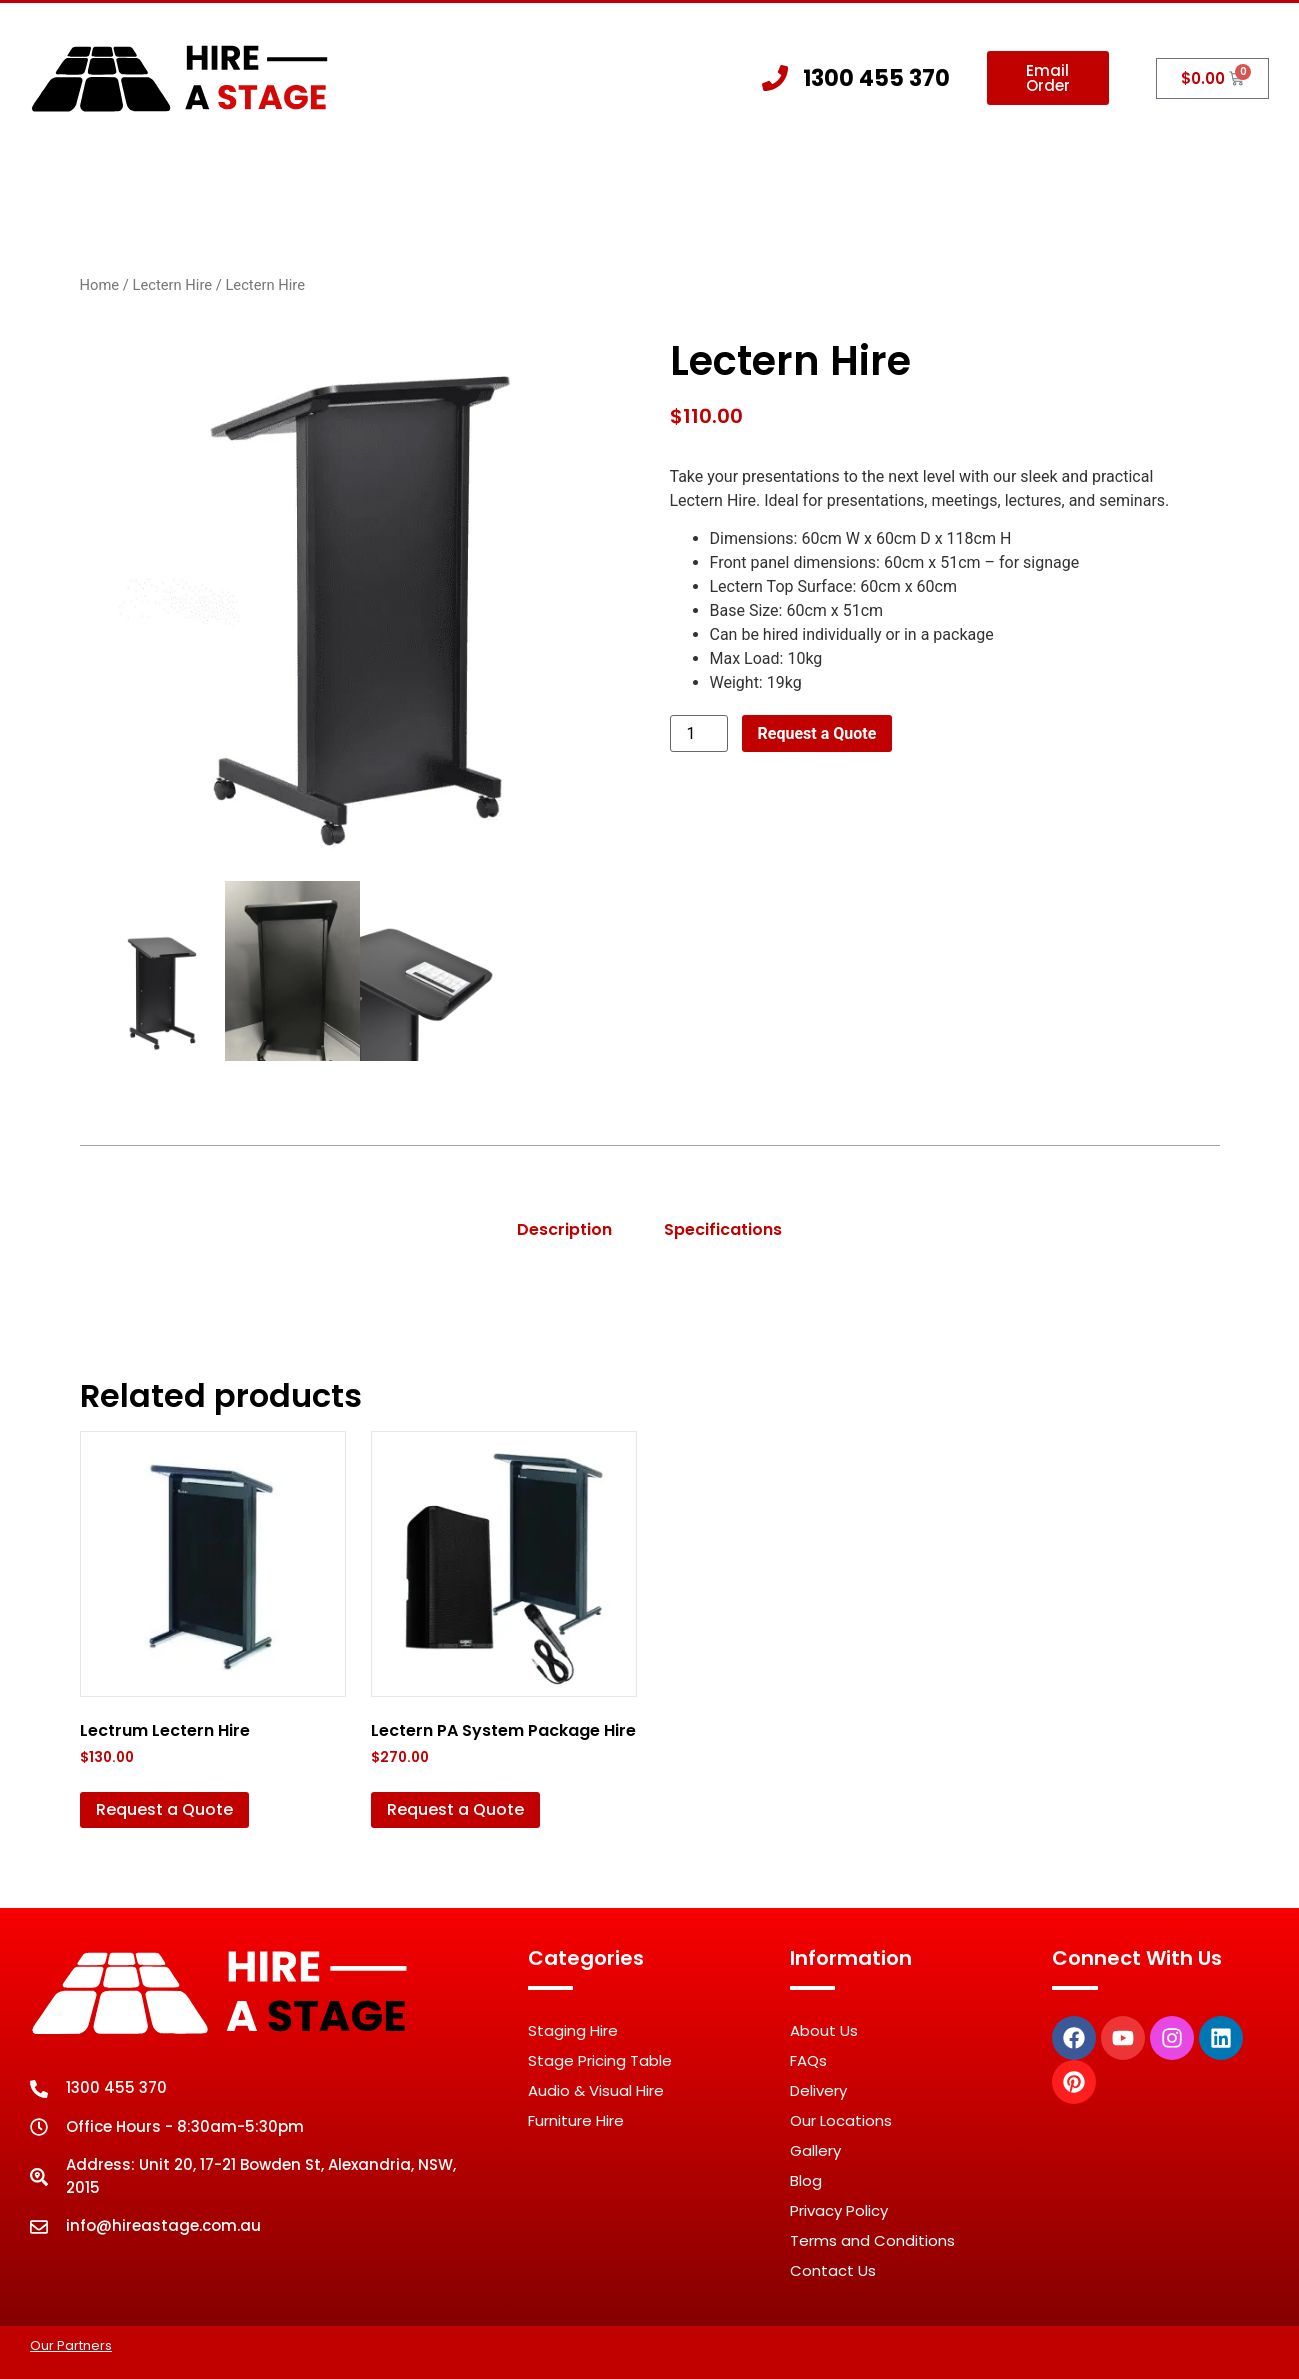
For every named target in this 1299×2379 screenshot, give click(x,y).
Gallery (887, 183)
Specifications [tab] (723, 1229)
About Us (376, 183)
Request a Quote (817, 733)
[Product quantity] (699, 733)
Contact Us (1009, 183)
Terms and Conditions (872, 2240)
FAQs (808, 2060)
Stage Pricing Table (600, 2060)
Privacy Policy (839, 2210)
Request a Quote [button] (164, 1809)
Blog (806, 2180)
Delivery (818, 2090)
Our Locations (841, 2120)
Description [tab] (564, 1229)
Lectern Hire (172, 285)
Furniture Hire (576, 2120)
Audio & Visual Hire (596, 2090)
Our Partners (71, 2345)
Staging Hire (521, 184)
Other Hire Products (720, 184)
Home (268, 183)
